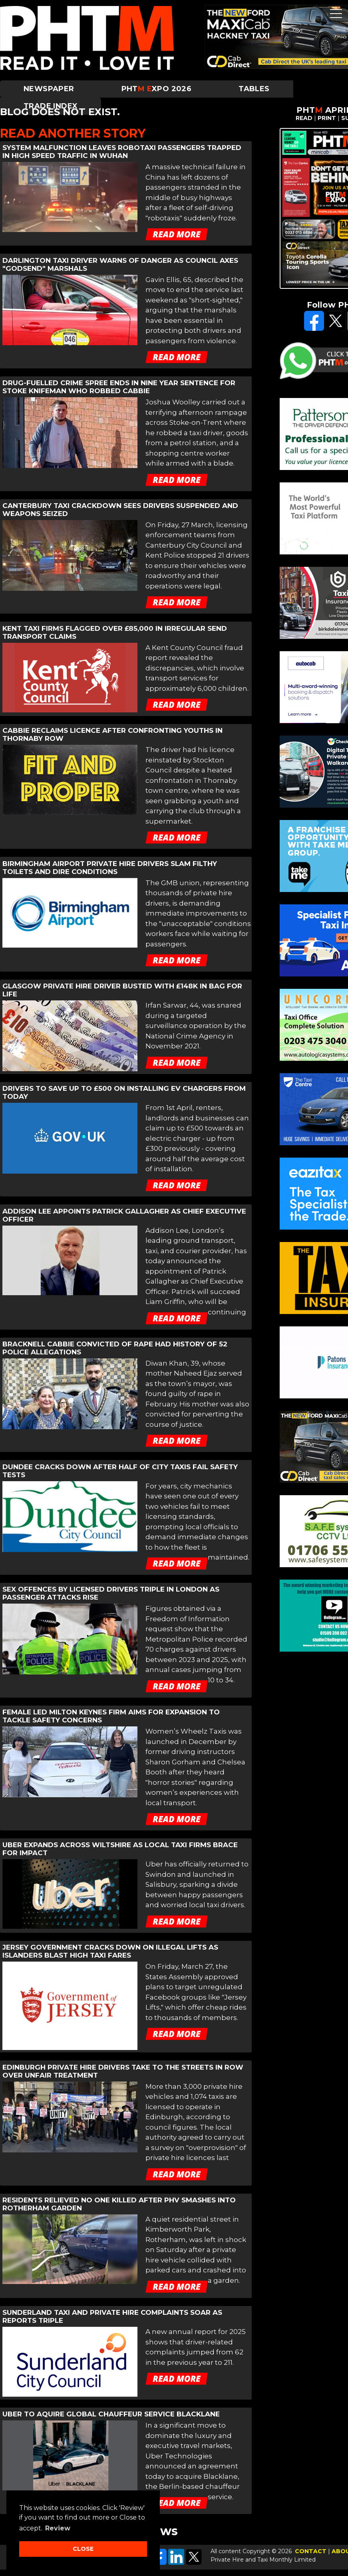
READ (304, 118)
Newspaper (49, 88)
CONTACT (310, 2551)
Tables (254, 88)
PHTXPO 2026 (156, 88)
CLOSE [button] (83, 2548)
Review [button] (57, 2528)
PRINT (327, 118)
